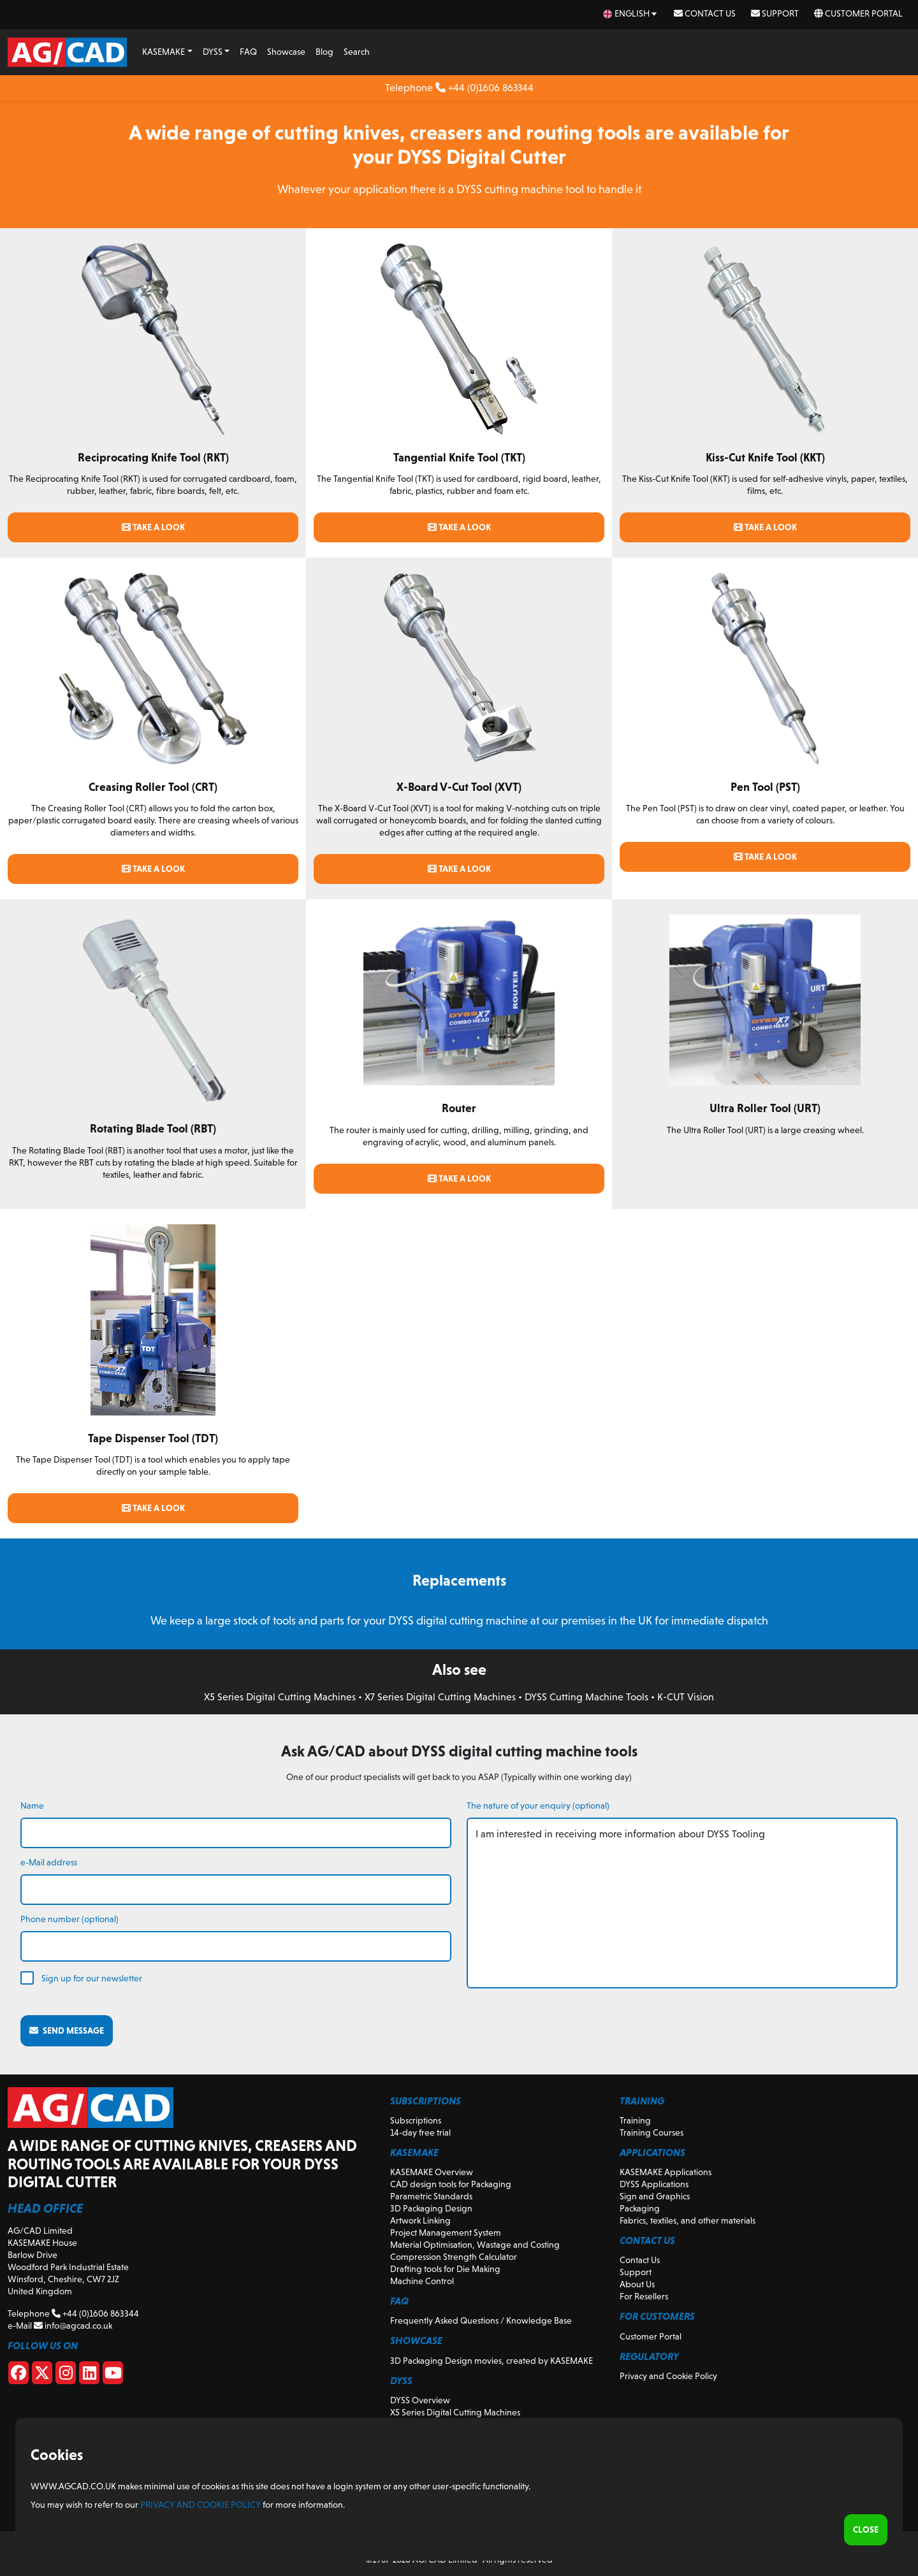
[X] (42, 2375)
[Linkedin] (89, 2375)
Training (635, 2120)
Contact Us (705, 13)
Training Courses (651, 2132)
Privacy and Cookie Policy (668, 2376)
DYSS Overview (420, 2400)
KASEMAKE (163, 52)
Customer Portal (858, 13)
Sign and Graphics (655, 2196)
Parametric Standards (431, 2196)
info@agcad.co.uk (73, 2325)
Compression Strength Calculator (453, 2257)
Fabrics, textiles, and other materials (687, 2220)
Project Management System (445, 2232)
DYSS (212, 52)
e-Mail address (48, 1862)
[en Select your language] (631, 14)
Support (775, 13)
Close (865, 2529)
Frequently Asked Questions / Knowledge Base (481, 2320)
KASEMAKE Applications (665, 2172)
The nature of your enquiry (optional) (538, 1805)
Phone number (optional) (69, 1919)
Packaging (640, 2208)
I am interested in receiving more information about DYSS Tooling (682, 1903)
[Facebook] (18, 2375)
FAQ (248, 52)
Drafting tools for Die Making (445, 2269)
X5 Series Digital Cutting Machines (280, 1696)
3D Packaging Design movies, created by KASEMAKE (491, 2360)
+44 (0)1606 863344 (484, 87)
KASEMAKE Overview (431, 2172)
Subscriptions (415, 2120)
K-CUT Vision (685, 1696)
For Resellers (644, 2296)
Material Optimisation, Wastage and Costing (475, 2245)
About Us (637, 2284)
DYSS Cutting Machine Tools (586, 1696)
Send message (66, 2030)
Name (32, 1805)
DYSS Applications (654, 2184)
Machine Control (422, 2281)
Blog (324, 52)
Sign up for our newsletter (91, 1978)
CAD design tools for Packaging (450, 2184)
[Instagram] (65, 2375)
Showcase (286, 52)
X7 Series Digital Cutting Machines (440, 1696)
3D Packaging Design (431, 2208)
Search (357, 52)
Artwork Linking (420, 2220)
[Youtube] (113, 2375)
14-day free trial (420, 2132)
